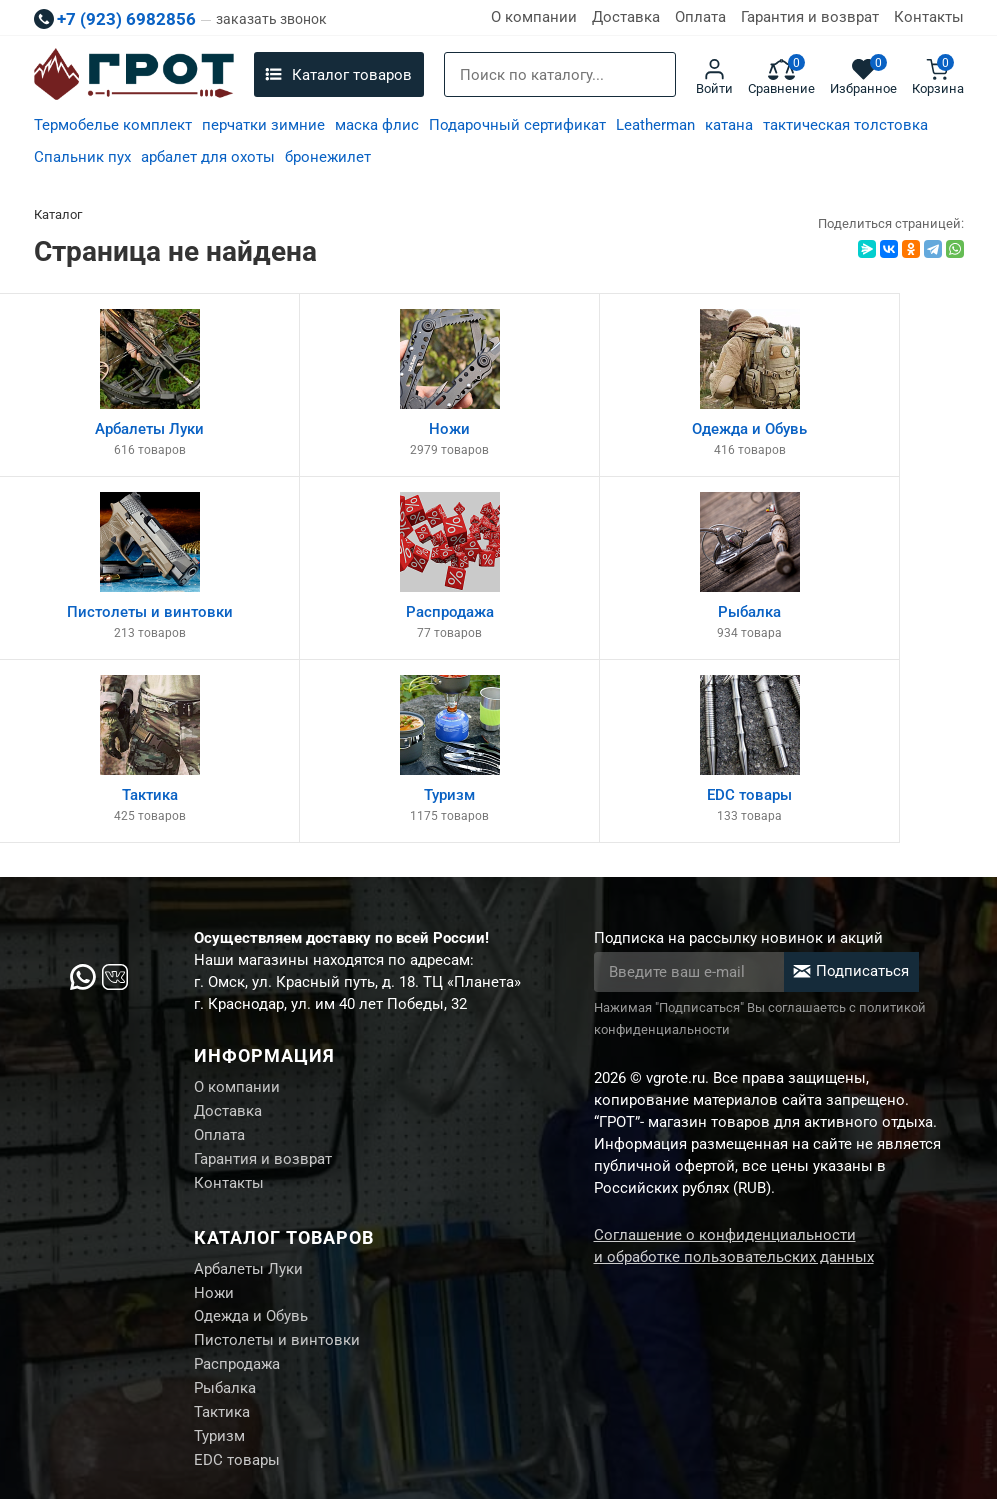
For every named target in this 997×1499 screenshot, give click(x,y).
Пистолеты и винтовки (277, 1171)
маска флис (377, 125)
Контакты (929, 17)
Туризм (219, 1271)
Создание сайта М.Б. (896, 1387)
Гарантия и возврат (810, 17)
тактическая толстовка (845, 125)
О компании (534, 17)
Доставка (626, 17)
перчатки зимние (263, 125)
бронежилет (328, 157)
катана (729, 125)
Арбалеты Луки (248, 1096)
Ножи (214, 1121)
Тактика (222, 1246)
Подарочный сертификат (517, 125)
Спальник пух (82, 157)
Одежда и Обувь (251, 1146)
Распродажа (237, 1196)
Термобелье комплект (113, 125)
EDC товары (237, 1296)
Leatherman (655, 125)
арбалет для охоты (208, 157)
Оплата (700, 17)
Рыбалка (225, 1221)
